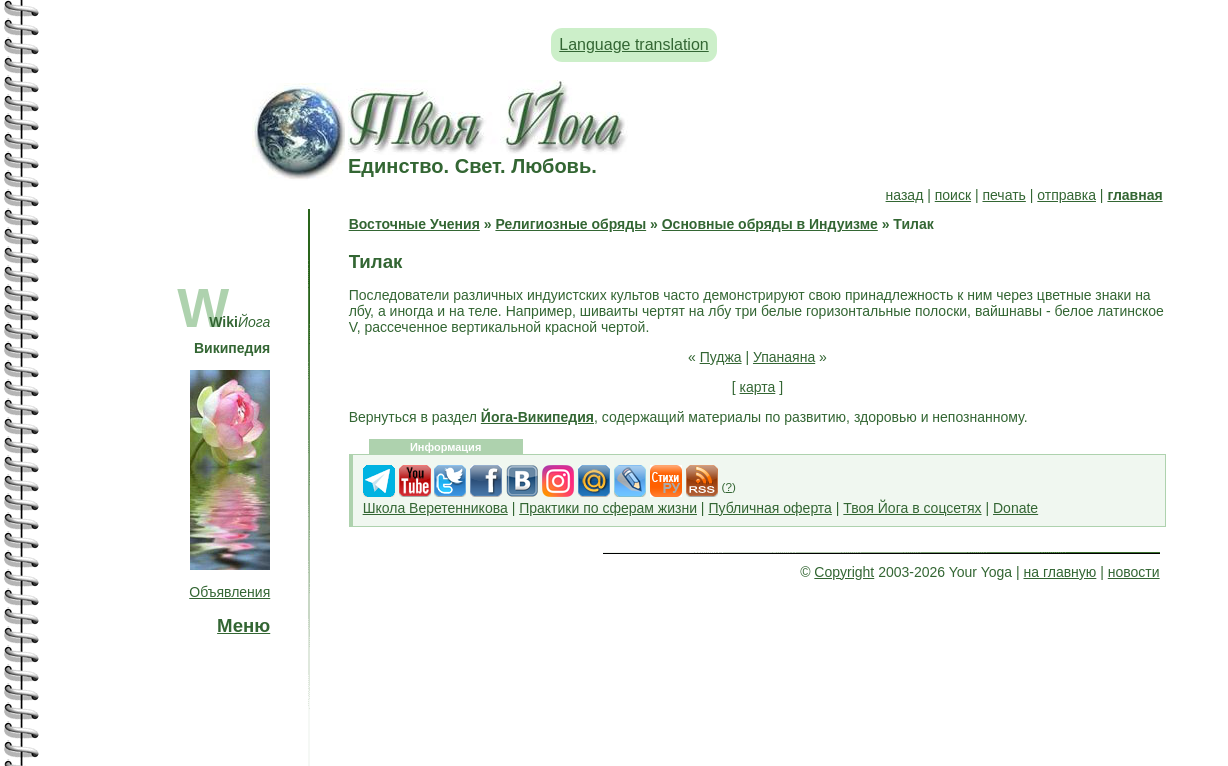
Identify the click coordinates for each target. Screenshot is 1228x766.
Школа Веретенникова (435, 508)
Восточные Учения (414, 224)
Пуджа (721, 357)
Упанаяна (784, 357)
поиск (953, 195)
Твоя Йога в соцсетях (912, 508)
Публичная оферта (770, 508)
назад (905, 195)
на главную (1060, 572)
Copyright (844, 572)
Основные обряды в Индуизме (770, 224)
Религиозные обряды (570, 224)
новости (1134, 572)
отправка (1066, 195)
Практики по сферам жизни (608, 508)
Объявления (229, 592)
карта (758, 387)
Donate (1015, 508)
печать (1003, 195)
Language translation (633, 44)
